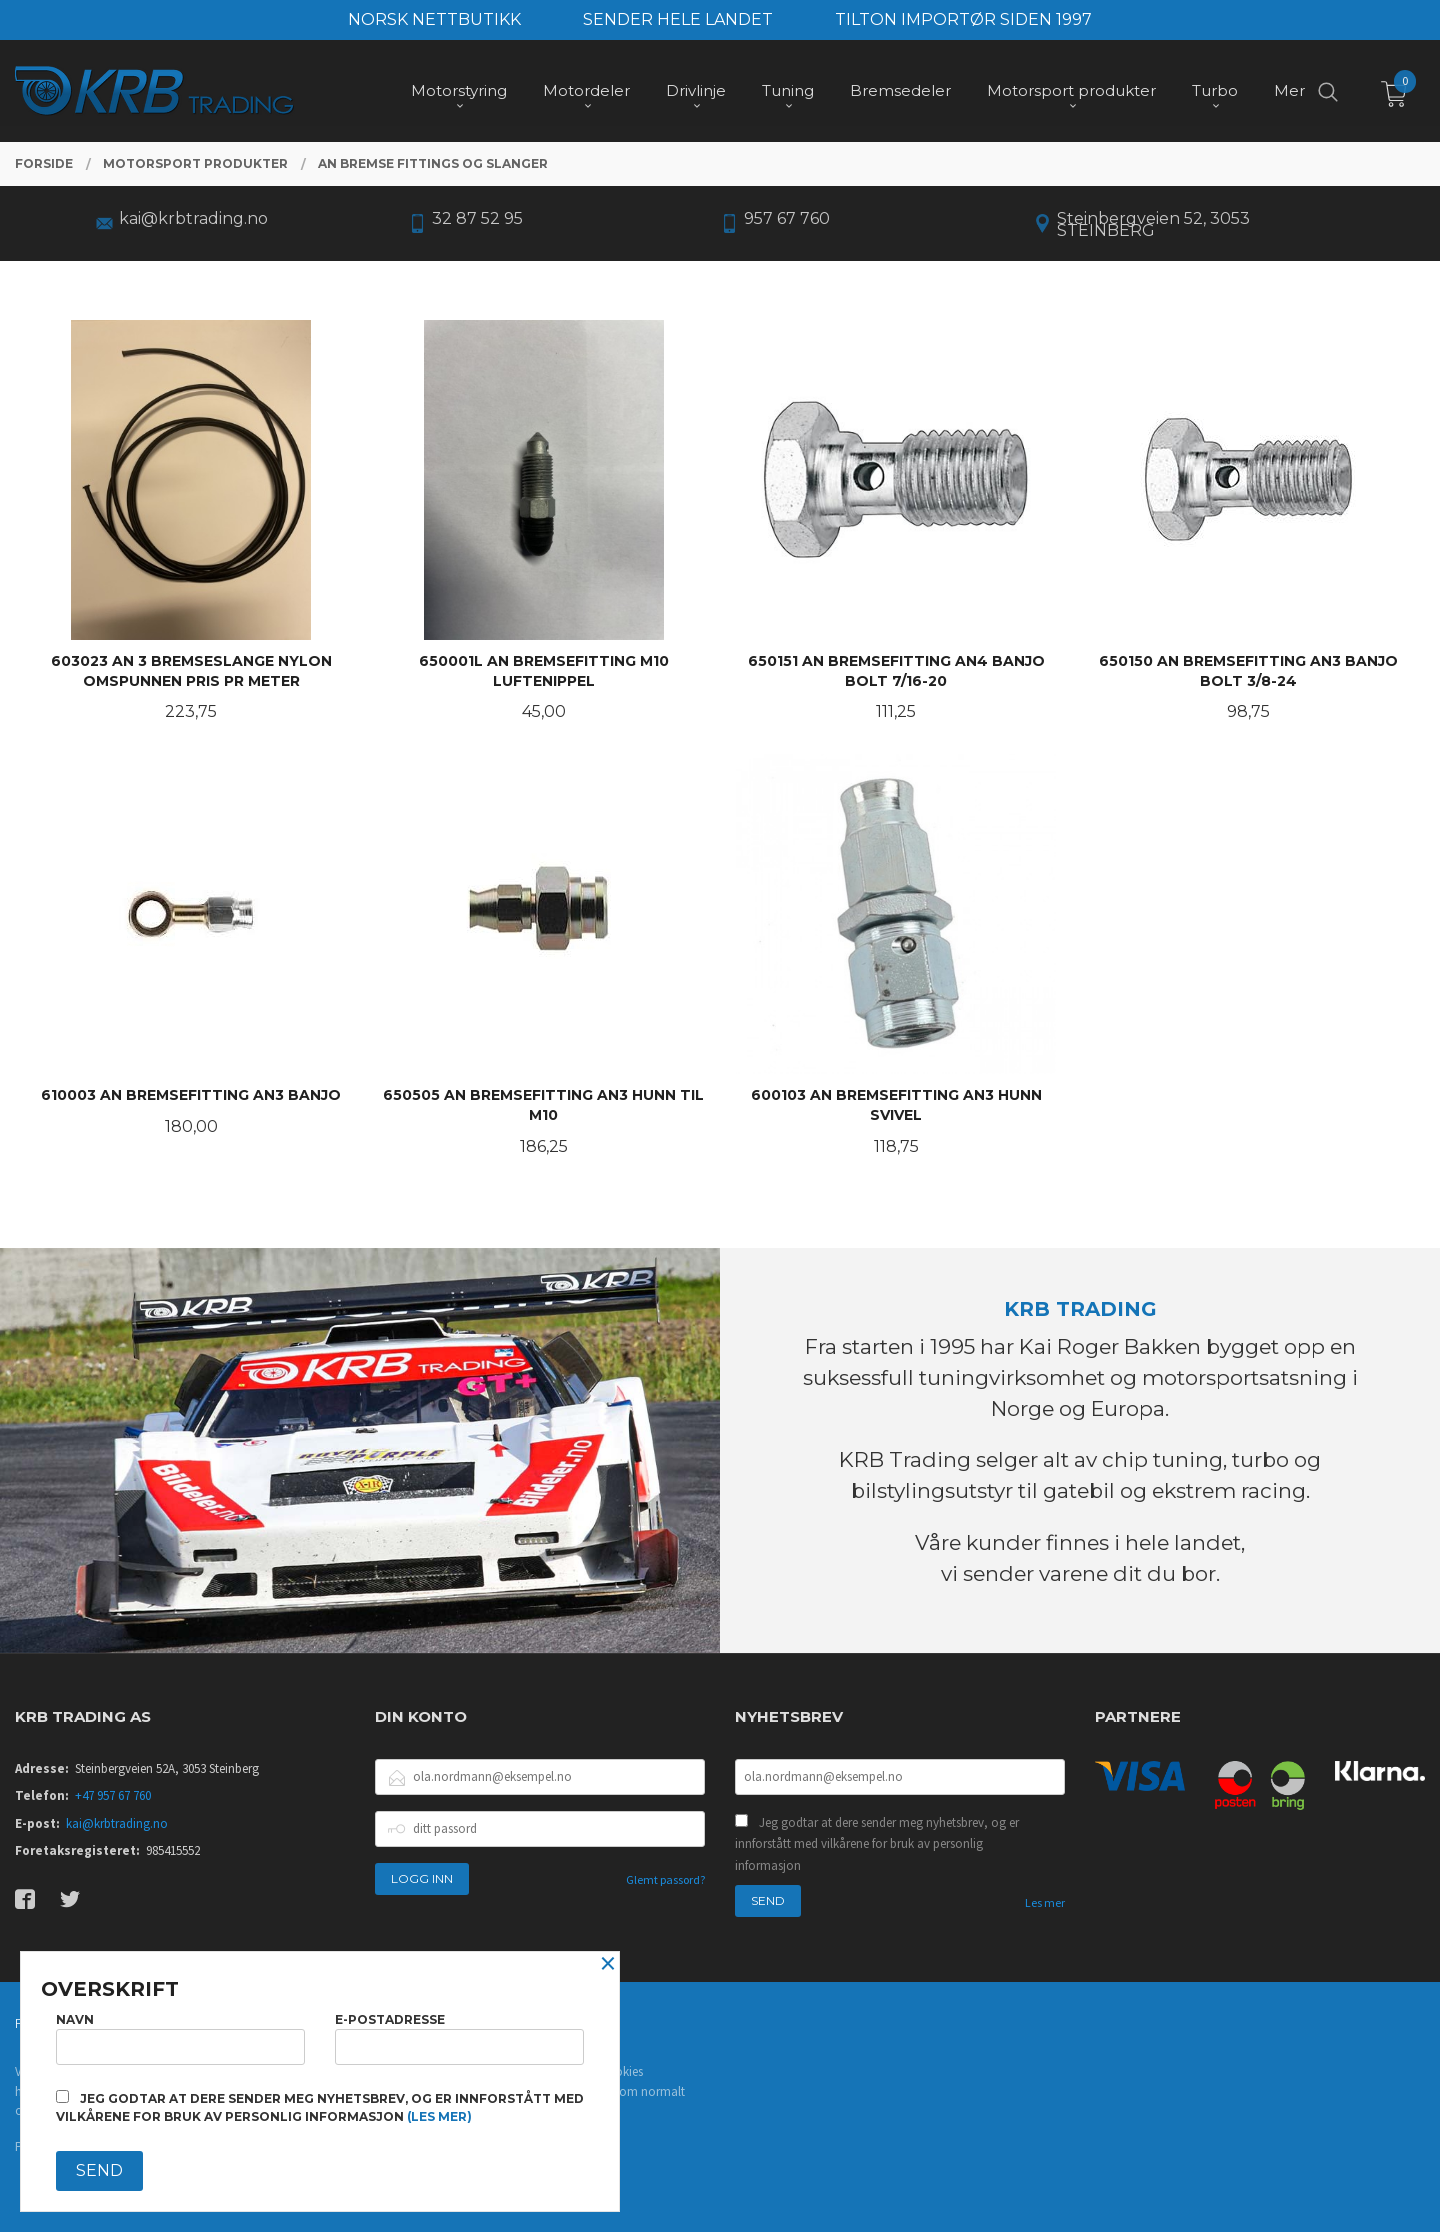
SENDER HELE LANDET (678, 19)
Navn (180, 2038)
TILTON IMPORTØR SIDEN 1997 (963, 19)
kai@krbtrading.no (117, 1823)
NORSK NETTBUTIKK (434, 19)
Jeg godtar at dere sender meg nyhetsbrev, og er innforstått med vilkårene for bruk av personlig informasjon (877, 1844)
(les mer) (439, 2116)
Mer (1289, 90)
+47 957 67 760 (113, 1795)
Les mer (1045, 1902)
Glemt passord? (665, 1879)
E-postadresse (459, 2038)
